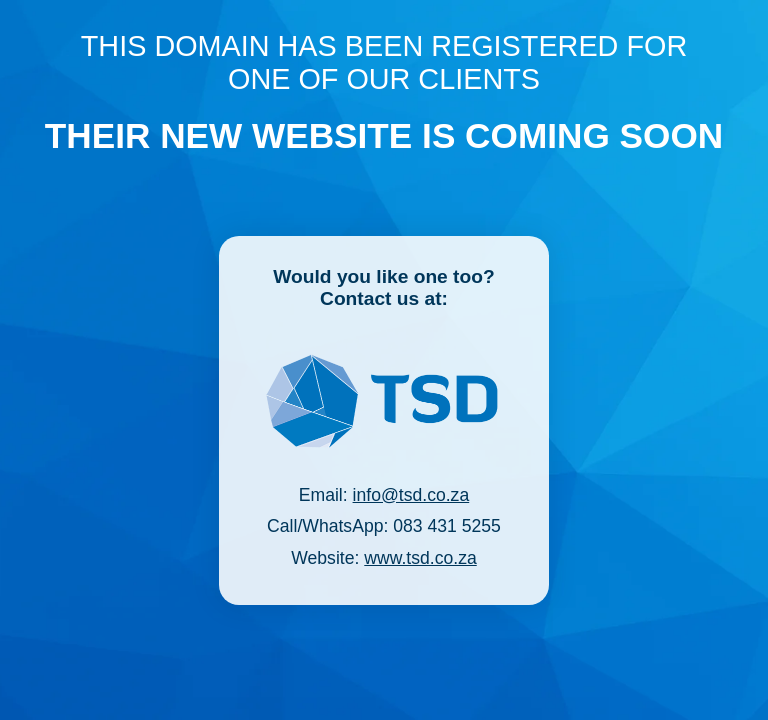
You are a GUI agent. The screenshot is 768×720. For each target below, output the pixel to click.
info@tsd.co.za (411, 495)
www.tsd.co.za (420, 558)
